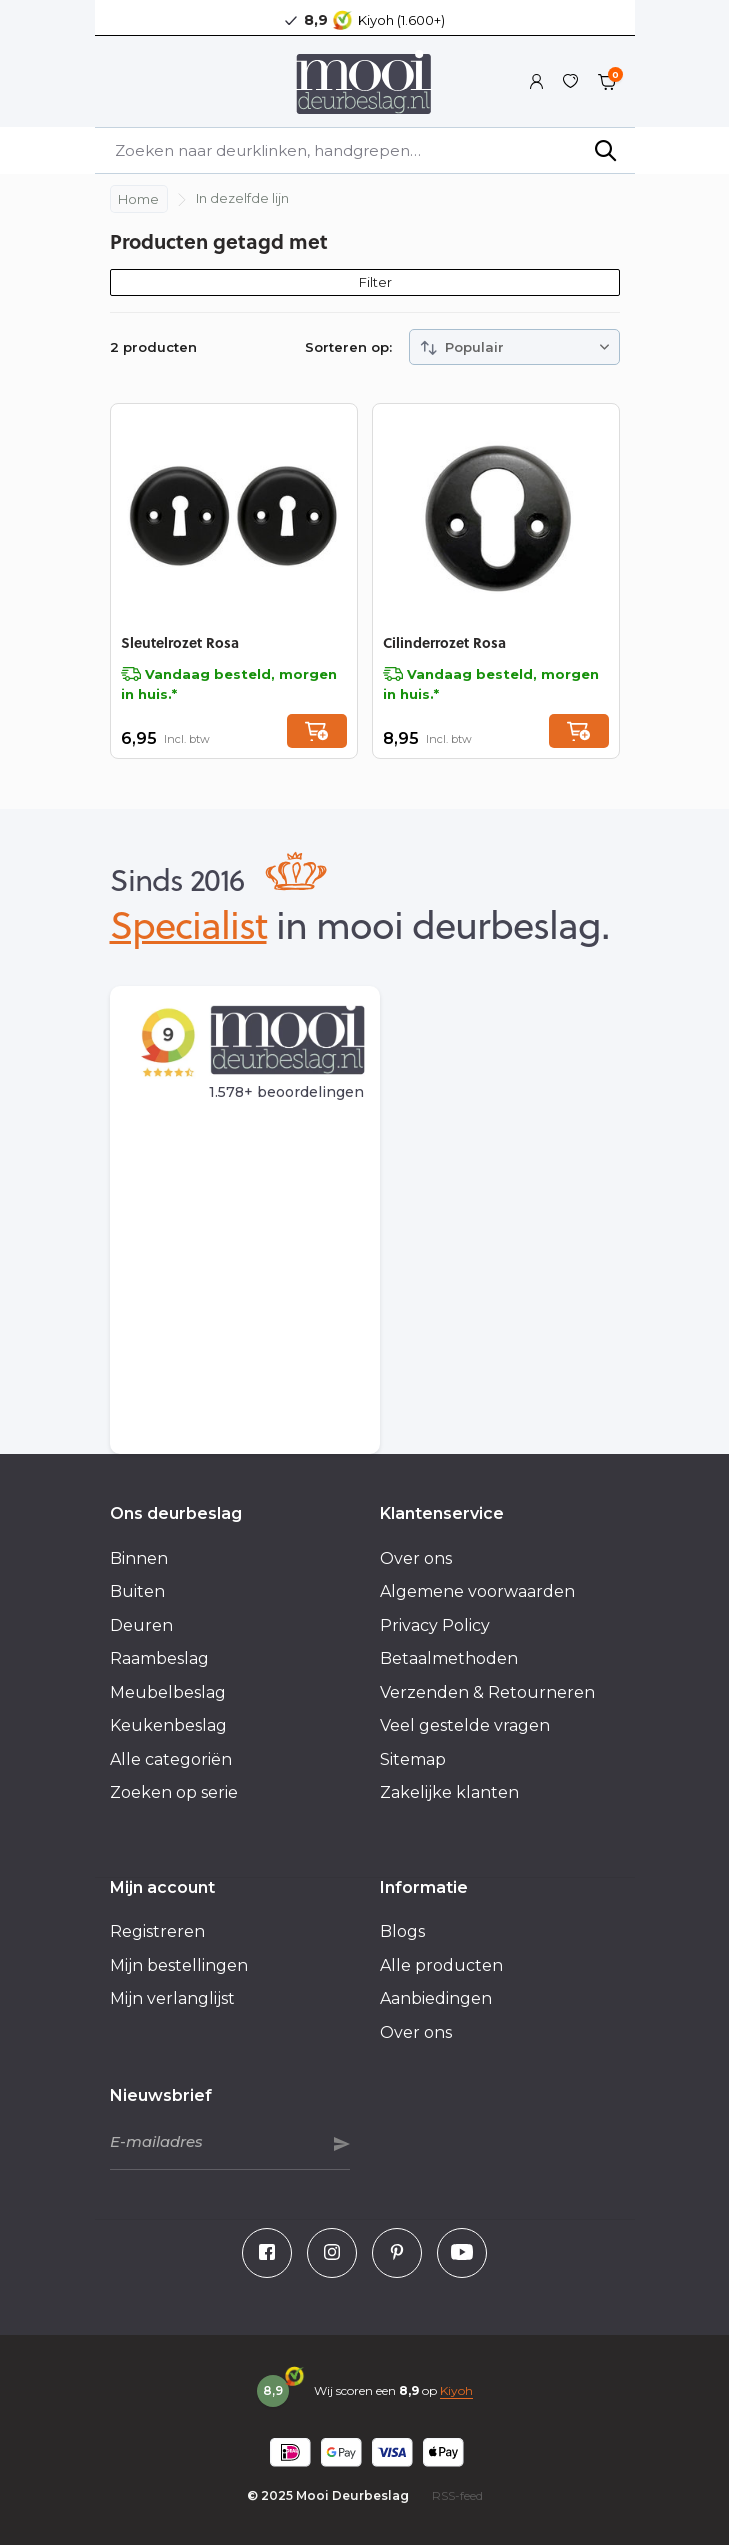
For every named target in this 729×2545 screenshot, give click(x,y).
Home (138, 199)
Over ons (416, 1558)
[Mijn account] (536, 82)
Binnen (139, 1558)
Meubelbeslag (168, 1692)
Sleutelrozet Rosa (180, 642)
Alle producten (441, 1965)
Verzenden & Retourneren (487, 1692)
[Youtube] (462, 2253)
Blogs (402, 1931)
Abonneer (342, 2144)
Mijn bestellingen (179, 1965)
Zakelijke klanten (449, 1792)
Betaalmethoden (449, 1658)
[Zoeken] (365, 150)
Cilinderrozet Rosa (444, 642)
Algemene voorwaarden (477, 1591)
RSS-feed (457, 2495)
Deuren (141, 1625)
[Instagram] (332, 2253)
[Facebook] (267, 2253)
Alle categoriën (171, 1759)
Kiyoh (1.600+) (401, 20)
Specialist (188, 923)
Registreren (157, 1931)
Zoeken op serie (174, 1792)
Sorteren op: (348, 347)
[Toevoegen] (317, 731)
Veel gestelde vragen (465, 1725)
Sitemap (413, 1759)
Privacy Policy (435, 1625)
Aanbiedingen (436, 1998)
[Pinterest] (397, 2253)
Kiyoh (456, 2390)
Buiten (137, 1591)
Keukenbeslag (168, 1725)
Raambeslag (159, 1658)
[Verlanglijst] (570, 82)
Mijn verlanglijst (172, 1998)
